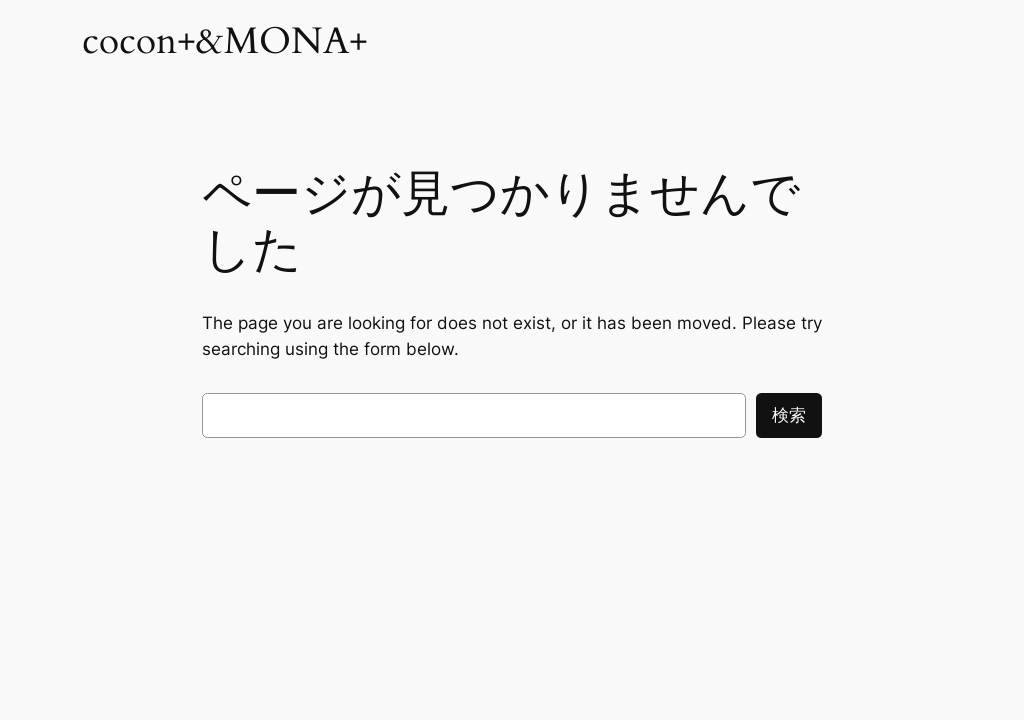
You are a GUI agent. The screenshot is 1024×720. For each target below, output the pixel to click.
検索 (789, 415)
